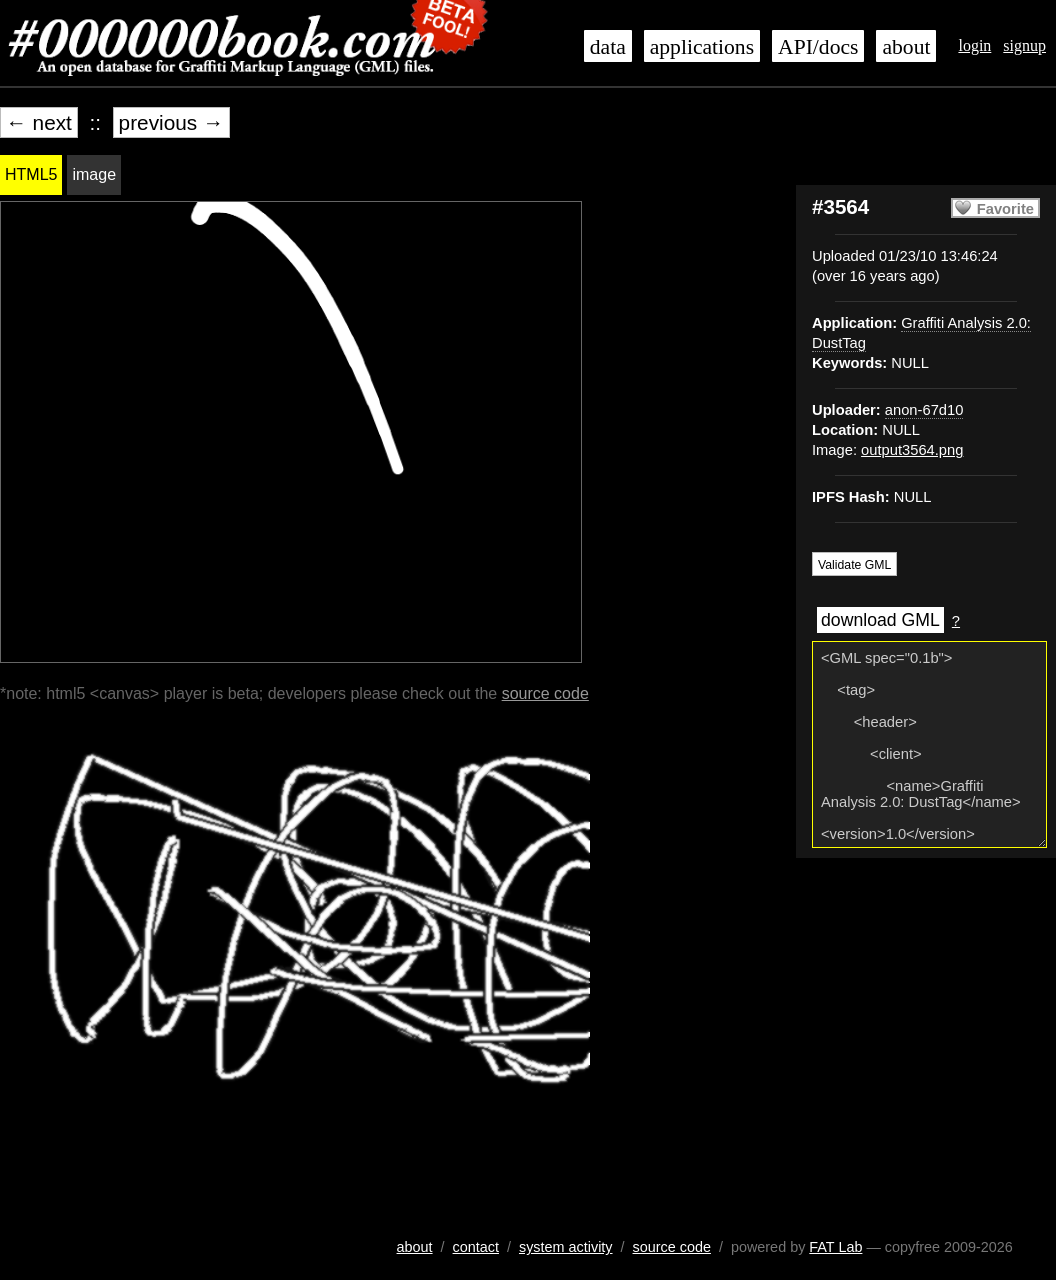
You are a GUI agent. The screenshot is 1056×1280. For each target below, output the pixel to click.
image (94, 174)
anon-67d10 (924, 410)
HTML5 (31, 174)
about (906, 47)
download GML (880, 620)
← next (39, 122)
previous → (171, 122)
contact (476, 1247)
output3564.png (912, 450)
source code (545, 693)
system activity (566, 1247)
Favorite (1005, 209)
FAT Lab (835, 1247)
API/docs (818, 47)
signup (1024, 45)
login (974, 45)
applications (702, 47)
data (608, 47)
